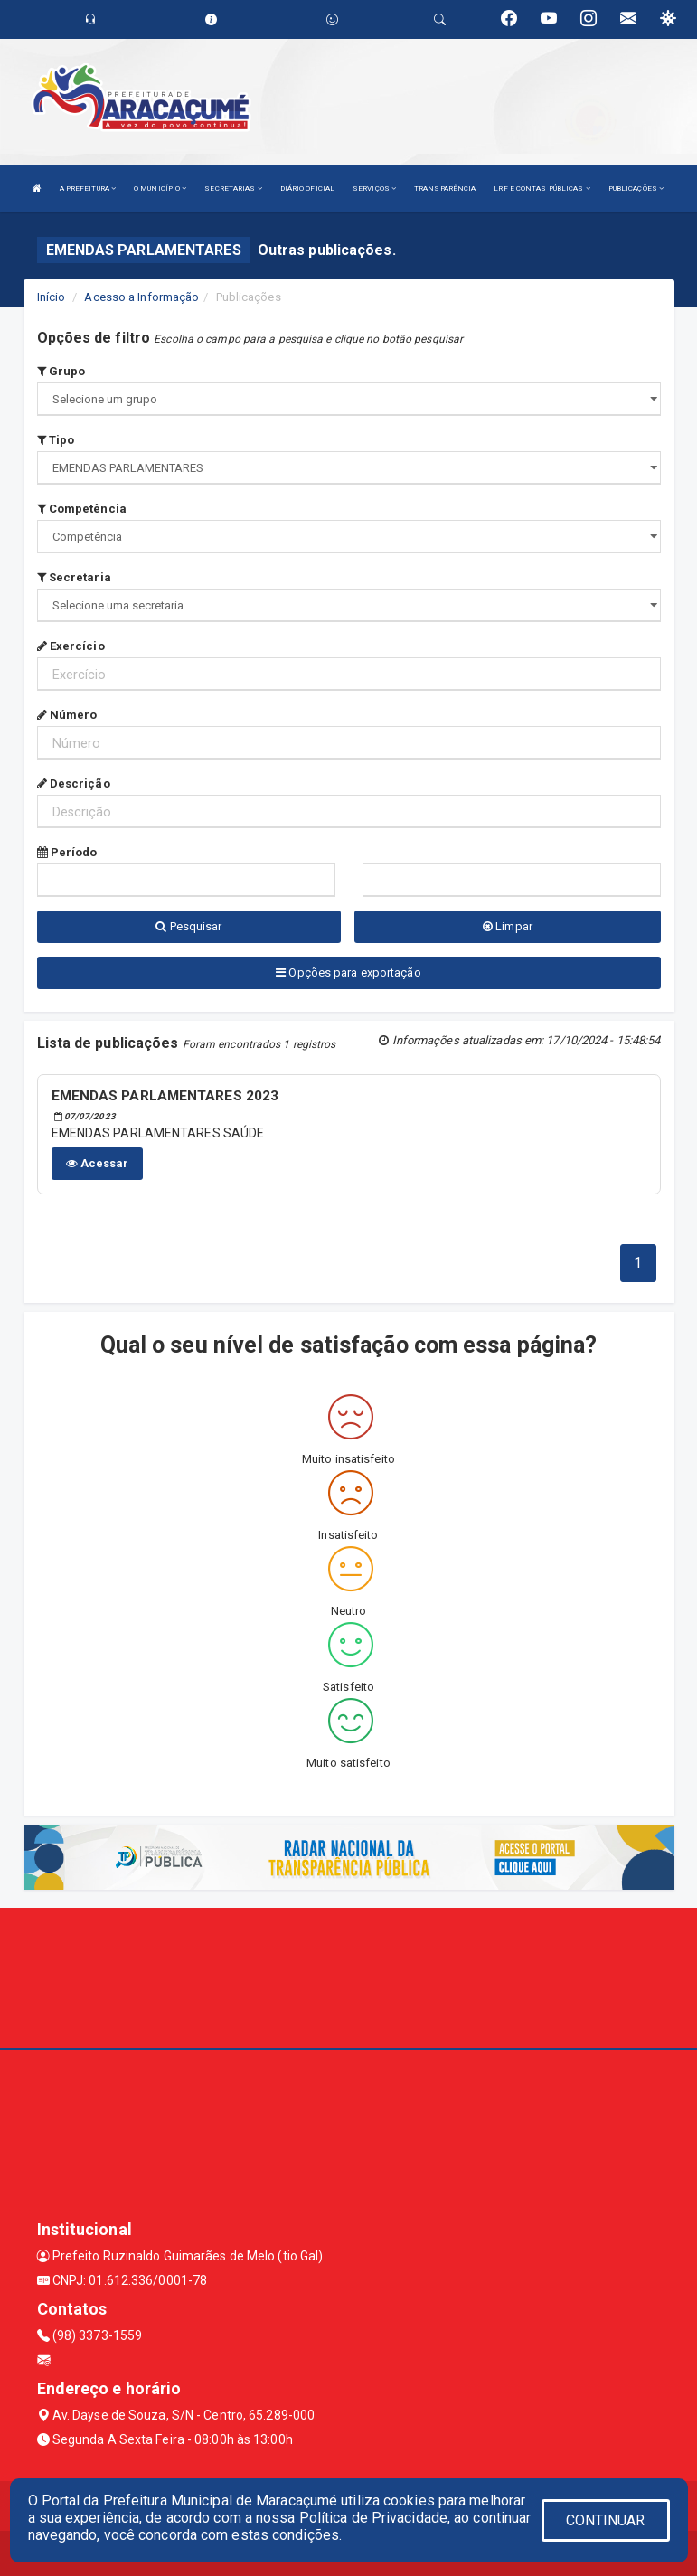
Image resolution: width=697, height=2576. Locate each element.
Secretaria (74, 577)
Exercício (71, 646)
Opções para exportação (348, 972)
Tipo (56, 440)
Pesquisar (188, 926)
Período (67, 852)
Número (67, 715)
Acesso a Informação (141, 297)
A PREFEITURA (88, 188)
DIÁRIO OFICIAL (307, 188)
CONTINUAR (605, 2520)
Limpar (507, 926)
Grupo (61, 371)
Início (51, 297)
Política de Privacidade (373, 2517)
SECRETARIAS (232, 188)
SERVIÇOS (374, 188)
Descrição (73, 783)
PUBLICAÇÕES (636, 188)
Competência (82, 508)
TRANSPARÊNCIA (445, 188)
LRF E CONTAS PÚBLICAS (541, 188)
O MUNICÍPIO (160, 188)
